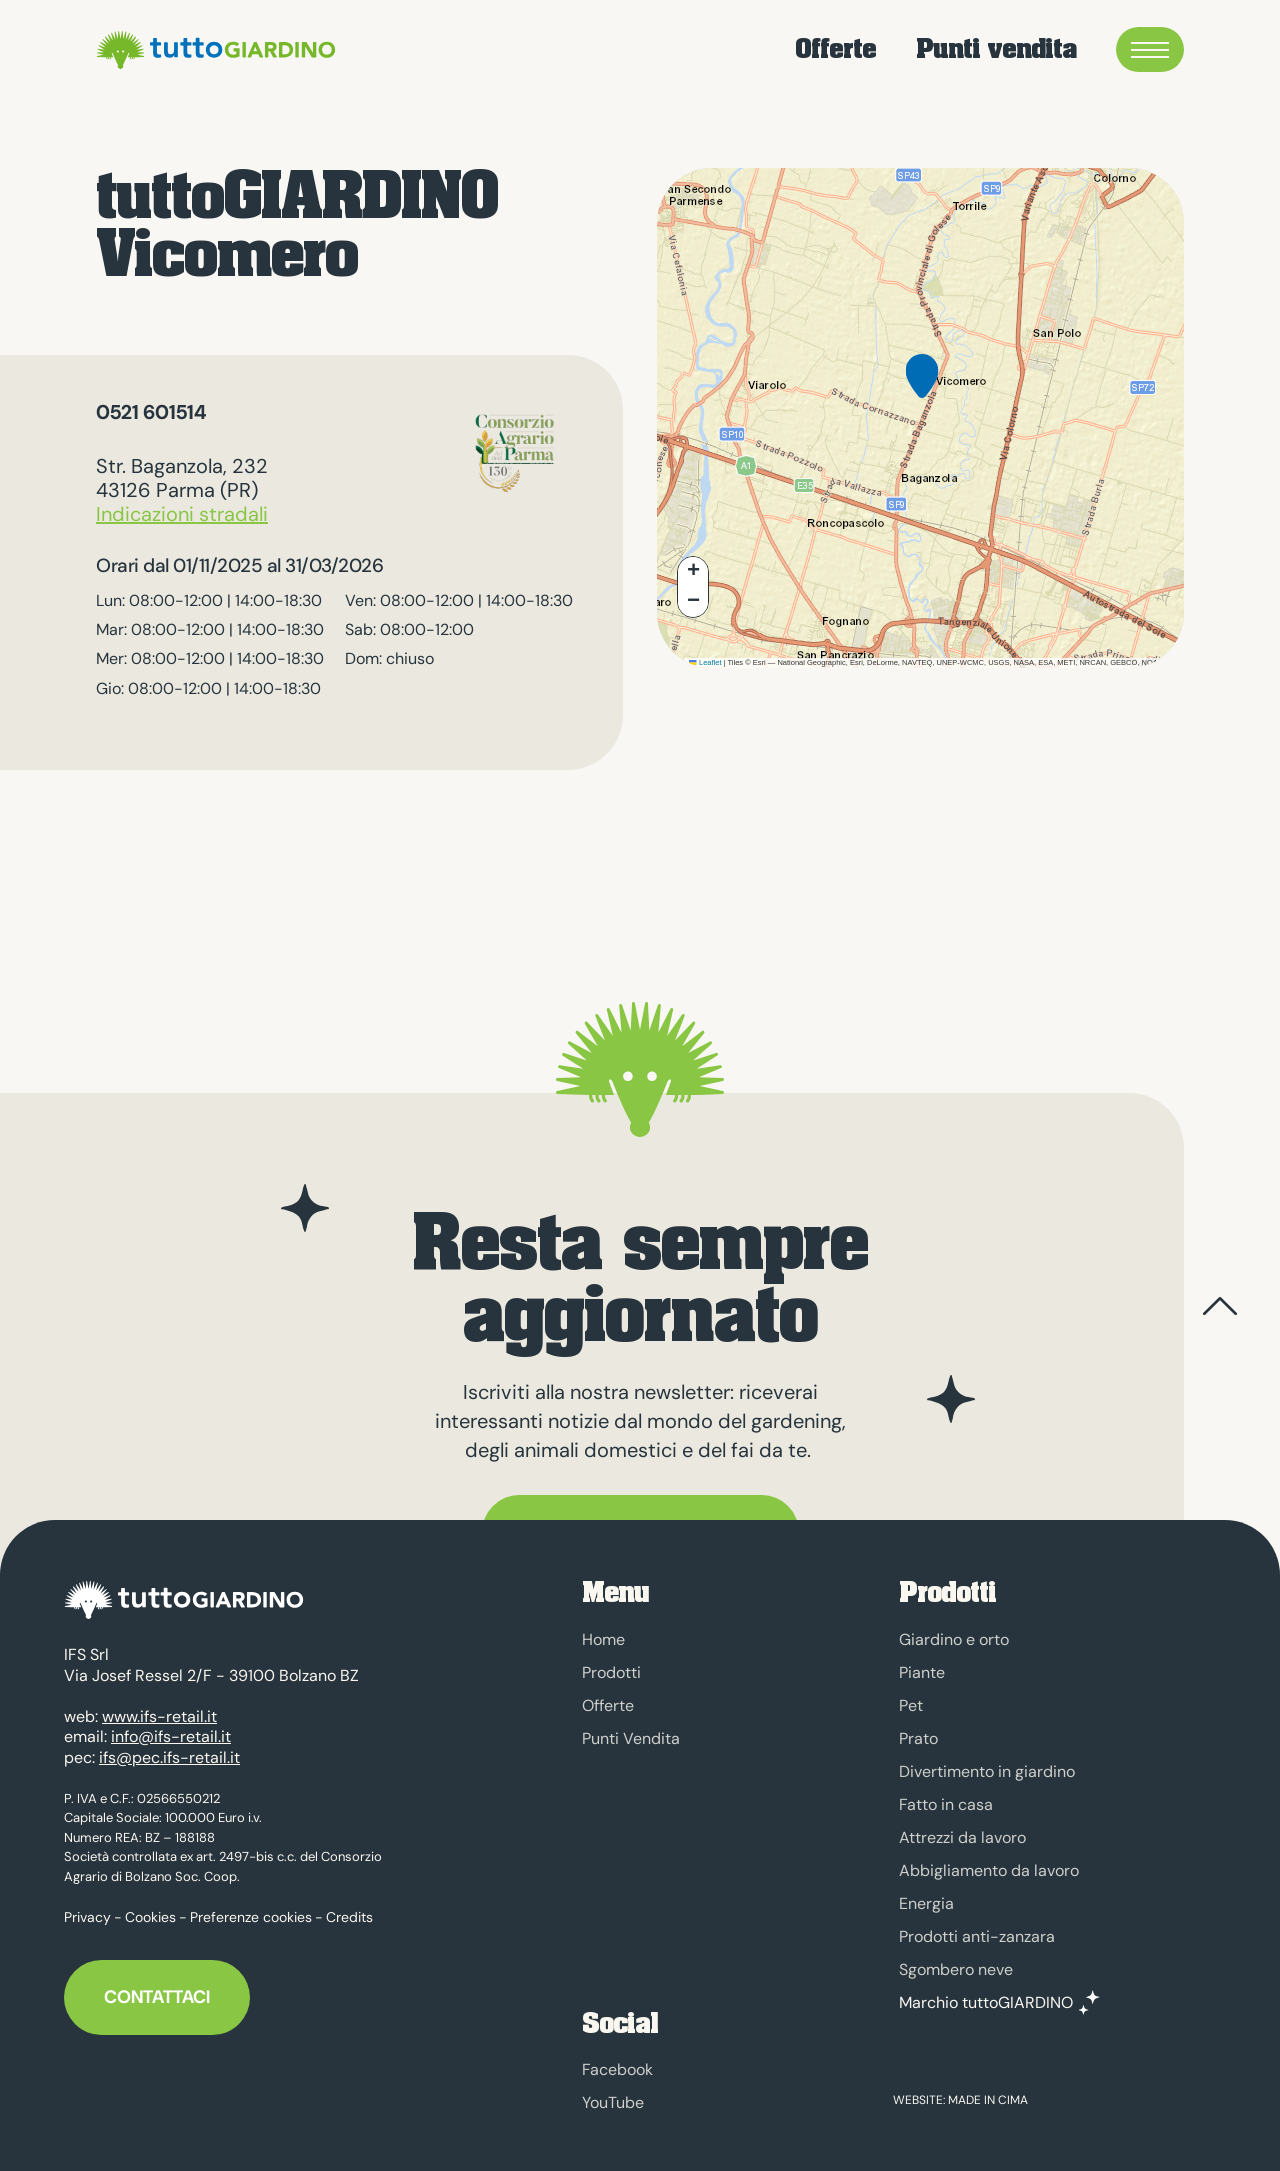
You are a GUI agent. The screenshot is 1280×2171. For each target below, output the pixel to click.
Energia (926, 1903)
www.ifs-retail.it (159, 1706)
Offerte (835, 49)
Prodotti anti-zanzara (977, 1936)
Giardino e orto (954, 1639)
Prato (918, 1738)
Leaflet (705, 662)
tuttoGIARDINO (213, 50)
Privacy (87, 1908)
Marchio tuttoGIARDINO (986, 2003)
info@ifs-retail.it (171, 1727)
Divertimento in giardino (987, 1771)
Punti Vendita (631, 1738)
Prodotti (611, 1672)
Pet (911, 1705)
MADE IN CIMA (988, 2100)
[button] (922, 392)
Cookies (150, 1908)
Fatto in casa (946, 1804)
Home (603, 1639)
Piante (922, 1672)
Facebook (617, 2069)
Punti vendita (996, 49)
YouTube (613, 2102)
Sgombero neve (956, 1969)
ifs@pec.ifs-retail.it (169, 1747)
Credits (349, 1908)
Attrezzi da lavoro (962, 1837)
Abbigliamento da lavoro (989, 1870)
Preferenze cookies (251, 1908)
